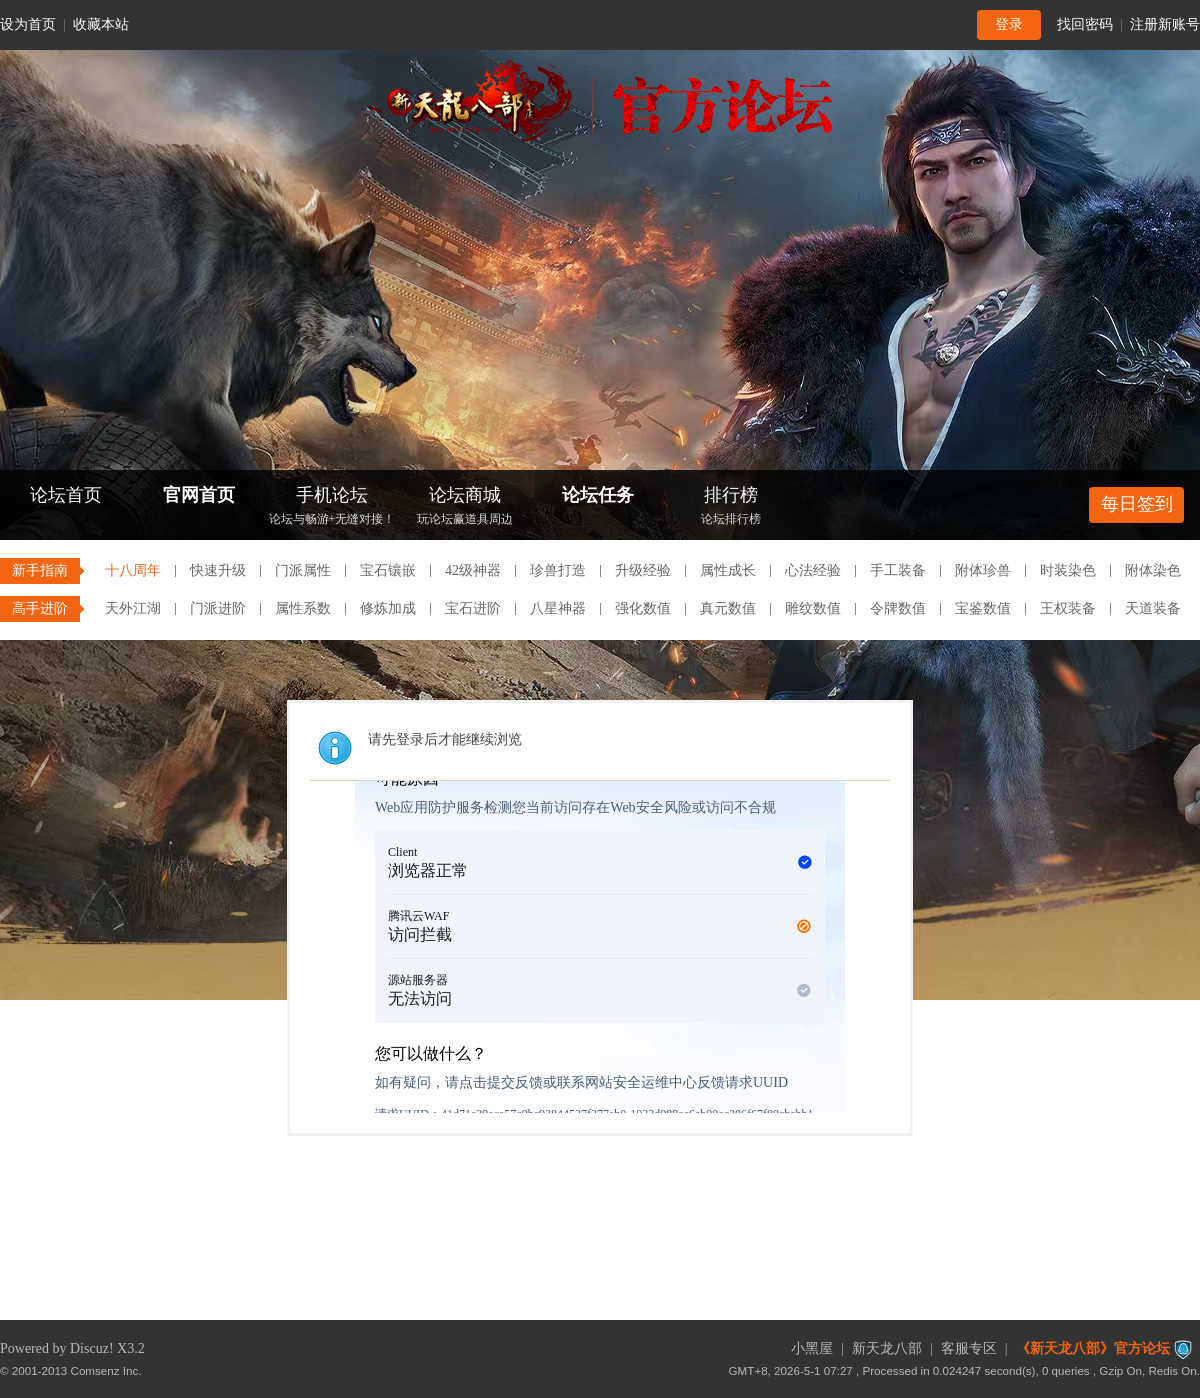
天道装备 (1153, 608)
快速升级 (218, 570)
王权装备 (1068, 608)
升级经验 (643, 570)
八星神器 (558, 608)
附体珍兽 (983, 570)
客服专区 (969, 1348)
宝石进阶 (473, 608)
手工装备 (898, 570)
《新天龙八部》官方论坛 (1093, 1348)
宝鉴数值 (983, 608)
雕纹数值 (813, 608)
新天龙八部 (887, 1348)
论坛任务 (598, 495)
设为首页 (28, 24)
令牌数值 (898, 608)
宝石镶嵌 (388, 570)
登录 (1009, 24)
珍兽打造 (558, 570)
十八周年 (133, 570)
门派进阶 (218, 608)
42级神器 (473, 570)
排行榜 (731, 507)
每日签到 (1137, 504)
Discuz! (92, 1348)
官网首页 (199, 495)
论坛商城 (465, 507)
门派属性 (303, 570)
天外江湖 (133, 608)
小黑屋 (812, 1348)
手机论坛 (332, 507)
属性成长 (728, 570)
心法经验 (813, 570)
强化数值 (643, 608)
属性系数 (303, 608)
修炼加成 (388, 608)
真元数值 (728, 608)
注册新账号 (1165, 24)
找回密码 (1085, 24)
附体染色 (1153, 570)
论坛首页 (66, 495)
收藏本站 (101, 24)
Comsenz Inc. (106, 1370)
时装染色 (1068, 570)
